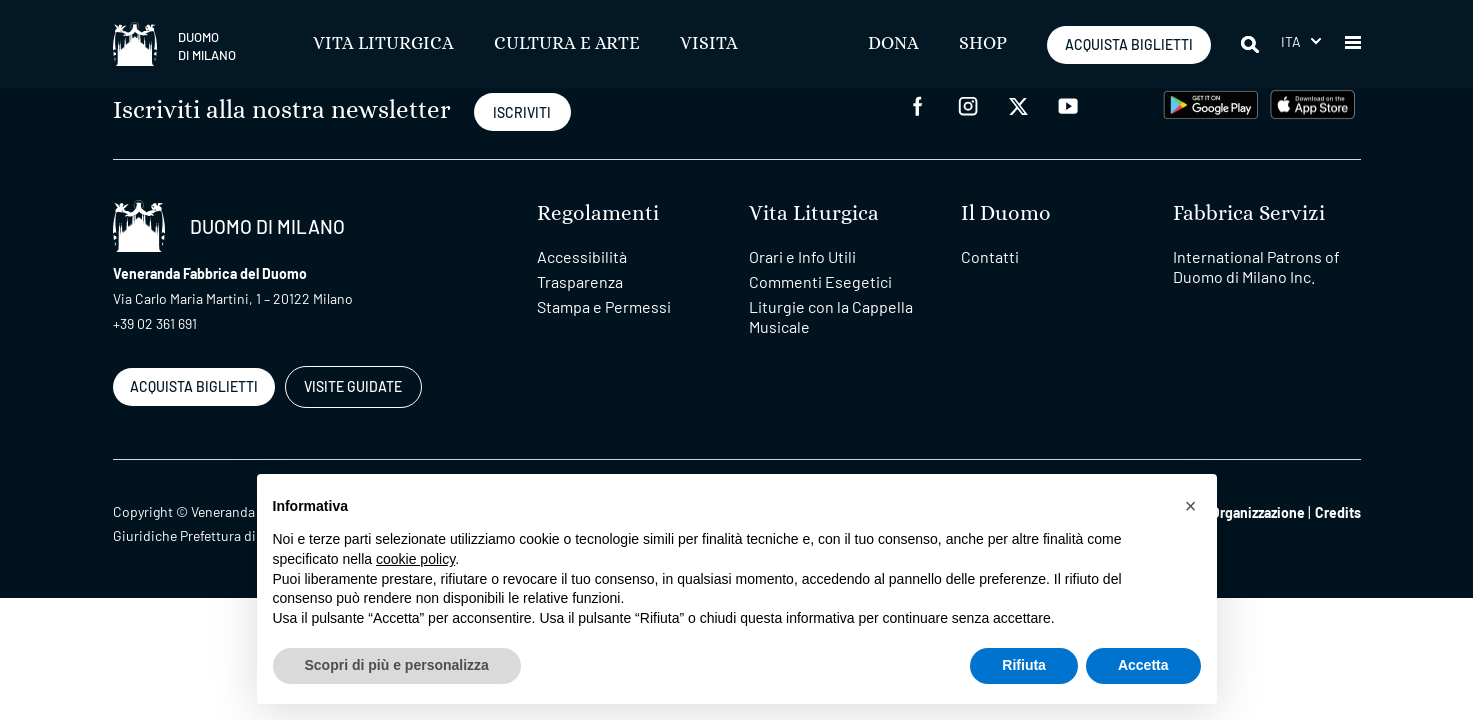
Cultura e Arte (567, 44)
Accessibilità (582, 256)
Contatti (990, 256)
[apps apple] (1312, 102)
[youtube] (1068, 104)
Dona (893, 44)
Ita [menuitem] (1291, 41)
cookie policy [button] (415, 559)
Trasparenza (580, 281)
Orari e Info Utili (802, 256)
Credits (1338, 512)
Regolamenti (598, 213)
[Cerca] (1251, 44)
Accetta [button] (1143, 665)
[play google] (1211, 102)
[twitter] (1018, 104)
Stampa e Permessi (604, 306)
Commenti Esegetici (820, 281)
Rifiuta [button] (1024, 665)
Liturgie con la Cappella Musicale (831, 316)
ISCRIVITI (522, 112)
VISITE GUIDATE (353, 386)
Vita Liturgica (383, 44)
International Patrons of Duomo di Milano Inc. (1256, 266)
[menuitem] (1301, 41)
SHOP (983, 44)
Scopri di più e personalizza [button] (397, 665)
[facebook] (918, 104)
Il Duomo (1006, 213)
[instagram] (968, 104)
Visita (709, 44)
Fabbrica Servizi (1249, 213)
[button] (1353, 44)
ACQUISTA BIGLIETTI (1129, 44)
